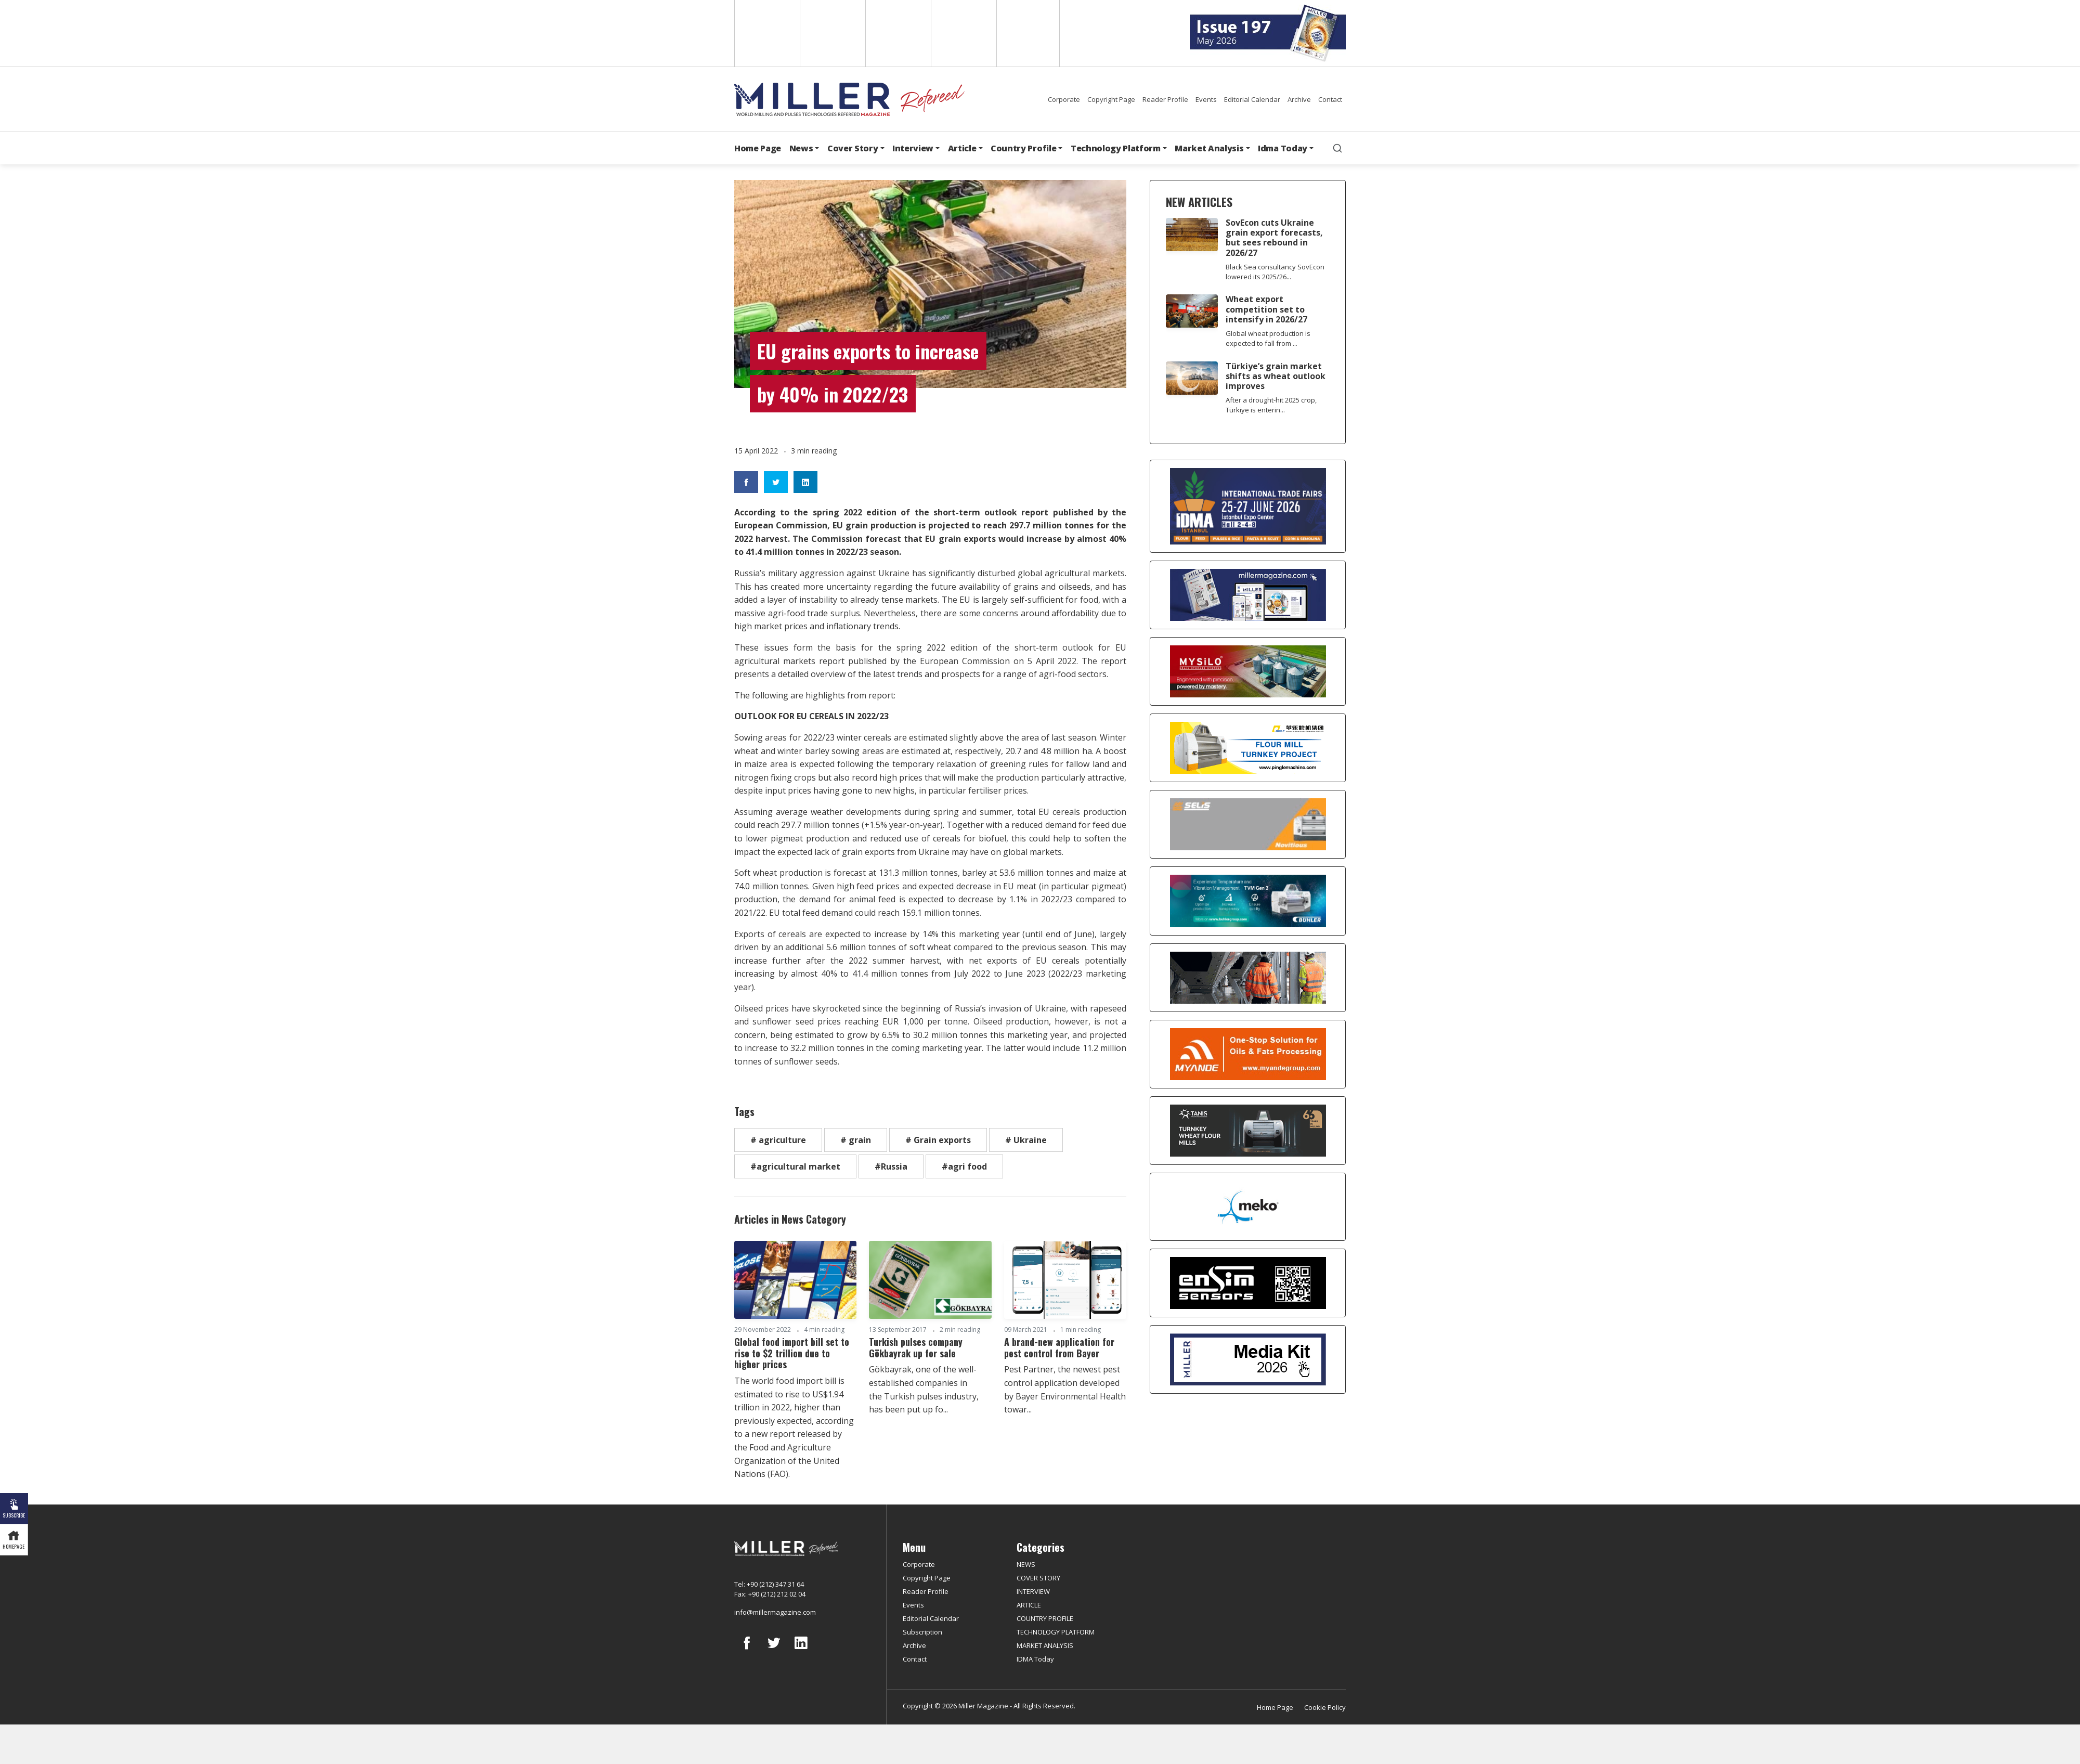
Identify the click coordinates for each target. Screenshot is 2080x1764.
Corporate (1064, 99)
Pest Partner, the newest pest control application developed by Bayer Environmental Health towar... (1065, 1389)
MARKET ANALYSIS (1045, 1645)
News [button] (801, 148)
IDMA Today (1035, 1659)
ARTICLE (1029, 1605)
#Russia (891, 1166)
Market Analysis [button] (1209, 148)
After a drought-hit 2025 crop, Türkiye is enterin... (1271, 404)
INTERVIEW (1033, 1591)
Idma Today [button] (1282, 148)
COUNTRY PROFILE (1045, 1618)
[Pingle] (1247, 748)
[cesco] (1247, 978)
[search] (1337, 148)
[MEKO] (1247, 1207)
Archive (1299, 99)
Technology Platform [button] (1116, 148)
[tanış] (1247, 1131)
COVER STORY (1038, 1578)
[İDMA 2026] (1247, 506)
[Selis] (1247, 824)
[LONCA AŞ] (1247, 1283)
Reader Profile (1165, 99)
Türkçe (1028, 33)
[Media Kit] (1247, 1359)
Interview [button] (912, 148)
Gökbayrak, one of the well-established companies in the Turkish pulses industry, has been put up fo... (924, 1389)
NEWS (1026, 1564)
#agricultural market (795, 1166)
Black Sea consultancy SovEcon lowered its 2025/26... (1275, 271)
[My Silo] (1247, 671)
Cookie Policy (1325, 1707)
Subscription (922, 1632)
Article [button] (962, 148)
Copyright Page (1111, 99)
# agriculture (778, 1140)
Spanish (831, 33)
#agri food (964, 1166)
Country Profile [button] (1023, 148)
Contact (1330, 99)
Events (1206, 99)
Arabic (897, 33)
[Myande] (1247, 1054)
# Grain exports (938, 1140)
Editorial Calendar (1252, 99)
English (766, 33)
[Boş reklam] (1247, 595)
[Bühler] (1247, 901)
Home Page (757, 148)
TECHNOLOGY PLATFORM (1056, 1632)
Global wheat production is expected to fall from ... (1268, 338)
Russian (962, 33)
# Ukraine (1026, 1140)
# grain (855, 1140)
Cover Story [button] (852, 148)
